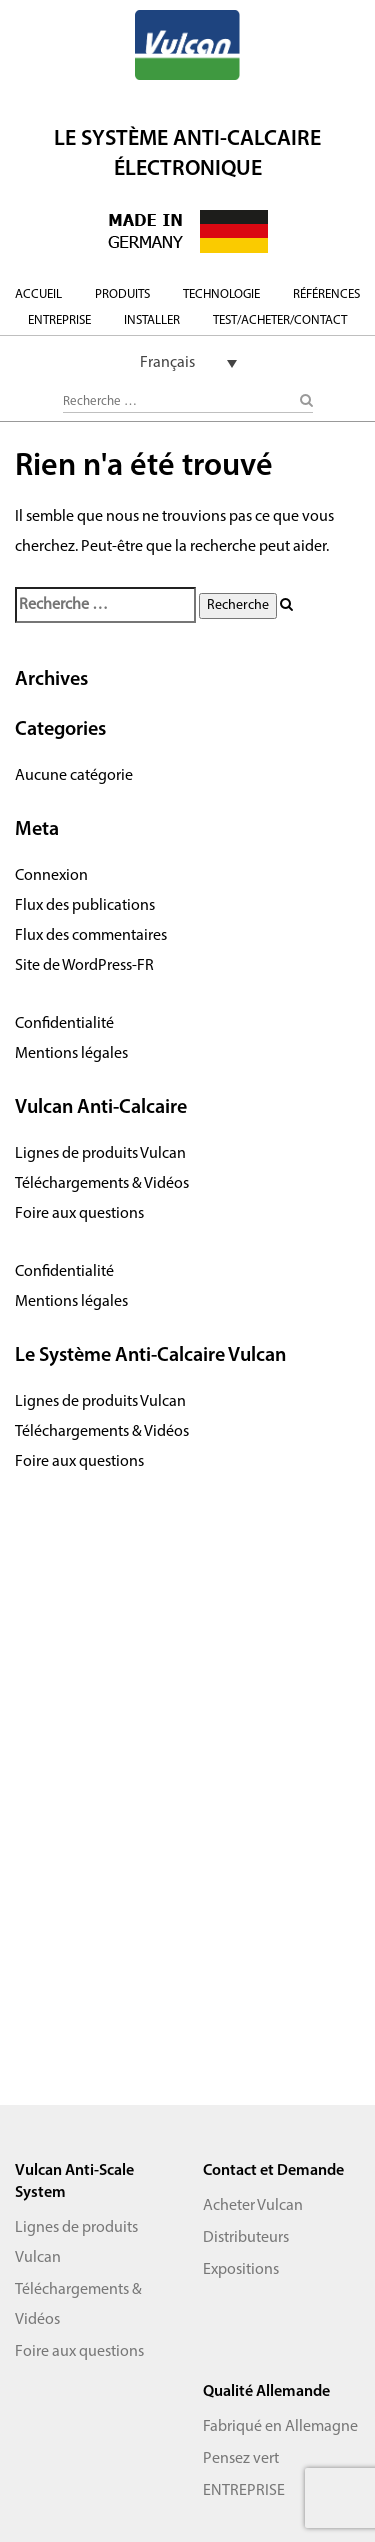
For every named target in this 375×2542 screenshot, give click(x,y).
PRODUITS (122, 294)
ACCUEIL (38, 294)
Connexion (51, 876)
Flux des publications (85, 906)
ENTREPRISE (59, 320)
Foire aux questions (79, 1214)
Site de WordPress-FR (84, 966)
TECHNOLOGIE (221, 294)
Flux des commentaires (91, 936)
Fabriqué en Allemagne (280, 2427)
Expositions (241, 2270)
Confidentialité (64, 1024)
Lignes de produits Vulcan (100, 1154)
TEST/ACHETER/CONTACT (280, 320)
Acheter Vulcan (253, 2206)
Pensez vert (241, 2459)
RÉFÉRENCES (326, 294)
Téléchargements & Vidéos (102, 1184)
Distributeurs (246, 2238)
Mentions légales (71, 1054)
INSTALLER (152, 320)
